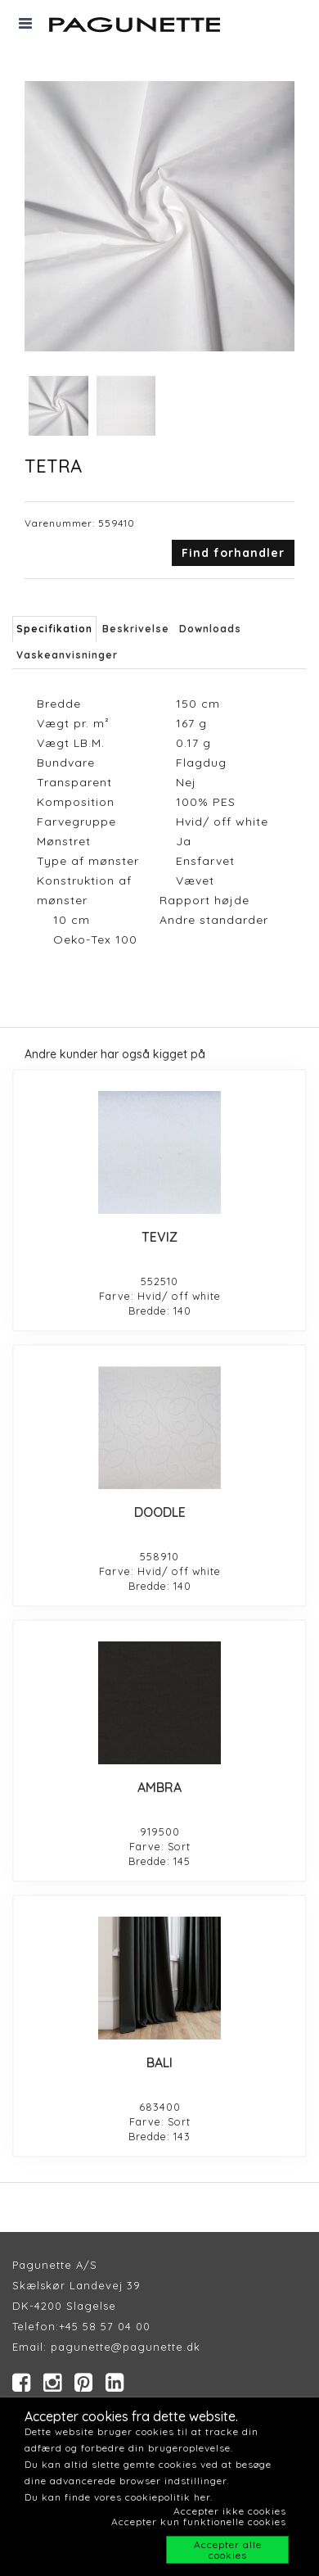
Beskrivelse (135, 628)
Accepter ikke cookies (229, 2511)
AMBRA (159, 1787)
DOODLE (160, 1512)
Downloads (210, 628)
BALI (159, 2062)
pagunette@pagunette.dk (125, 2346)
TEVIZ (159, 1237)
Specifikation (54, 628)
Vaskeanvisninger (67, 655)
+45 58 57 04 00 (105, 2326)
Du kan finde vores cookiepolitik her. (119, 2497)
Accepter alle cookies (228, 2549)
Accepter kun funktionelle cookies (198, 2521)
